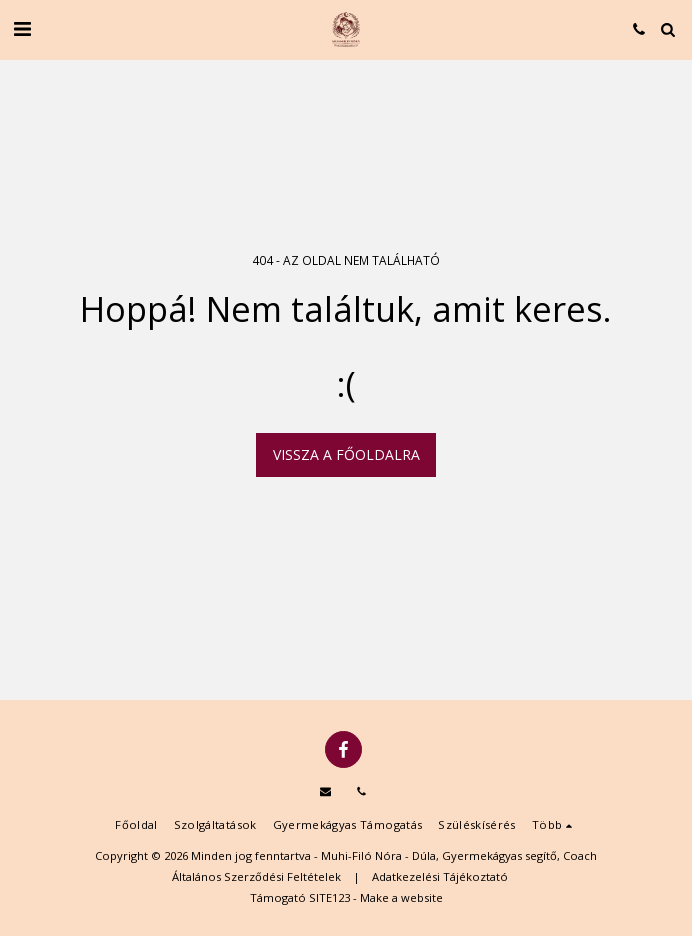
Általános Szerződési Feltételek (256, 876)
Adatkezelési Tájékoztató (440, 876)
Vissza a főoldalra (346, 454)
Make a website (401, 897)
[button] (22, 28)
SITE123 (329, 897)
